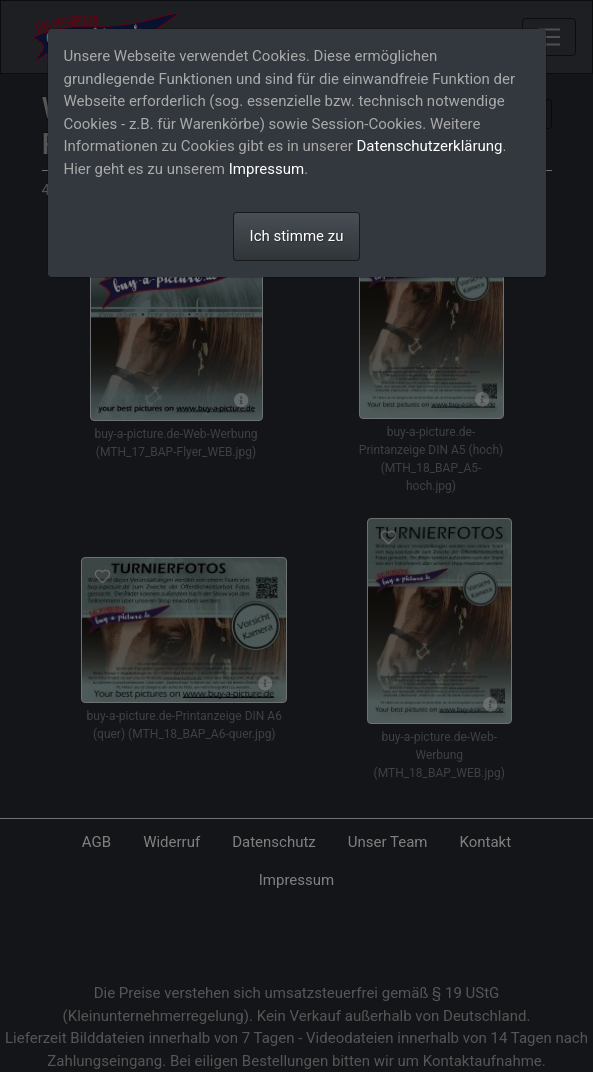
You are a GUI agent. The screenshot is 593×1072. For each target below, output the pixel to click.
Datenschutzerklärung (430, 146)
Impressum (266, 169)
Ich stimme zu (297, 236)
